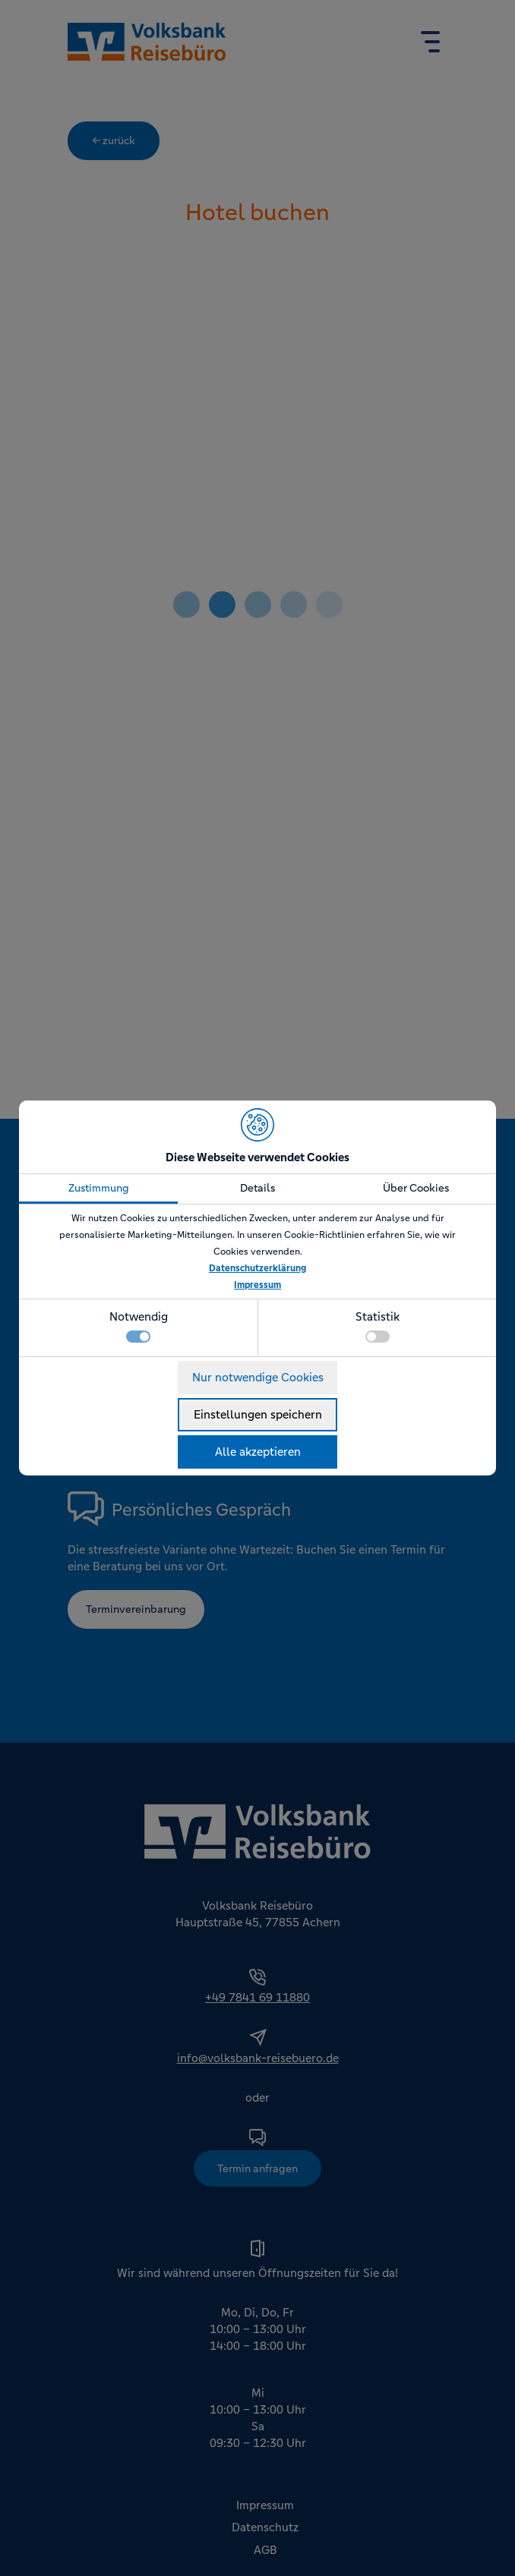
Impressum (257, 1285)
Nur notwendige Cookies (258, 1377)
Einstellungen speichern (258, 1414)
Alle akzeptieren (258, 1451)
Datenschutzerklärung (257, 1268)
